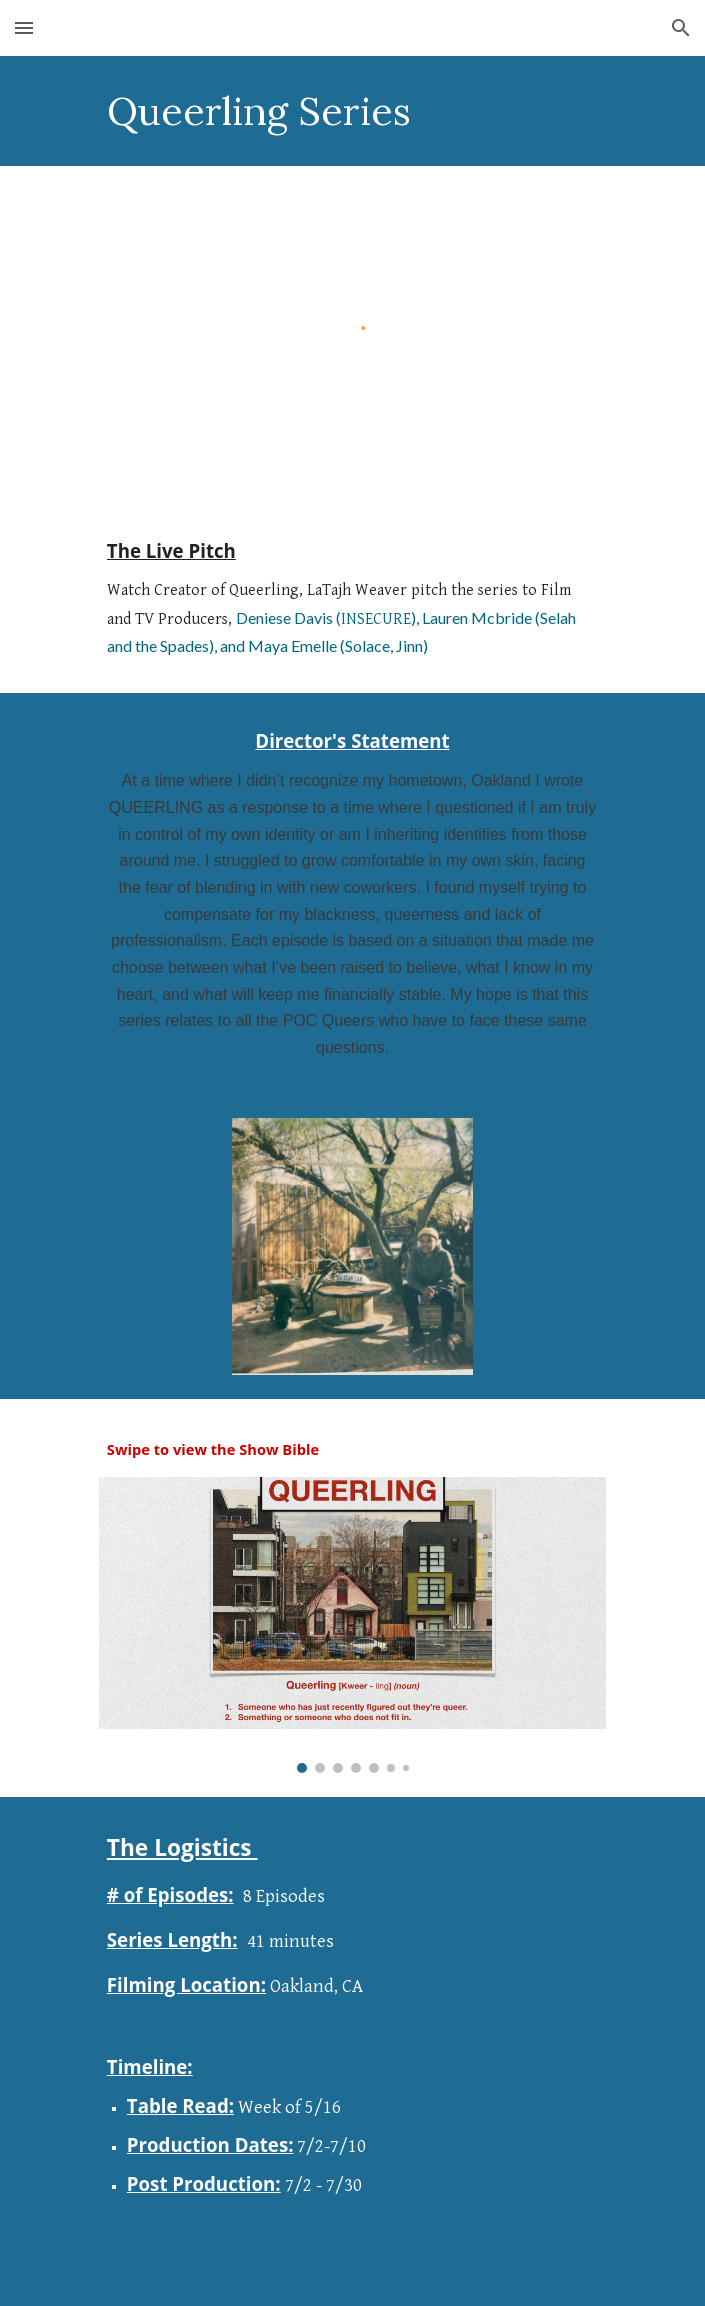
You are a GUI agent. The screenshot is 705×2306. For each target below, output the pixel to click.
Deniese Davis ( (288, 617)
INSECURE (376, 619)
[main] (352, 111)
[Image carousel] (352, 1625)
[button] (24, 27)
